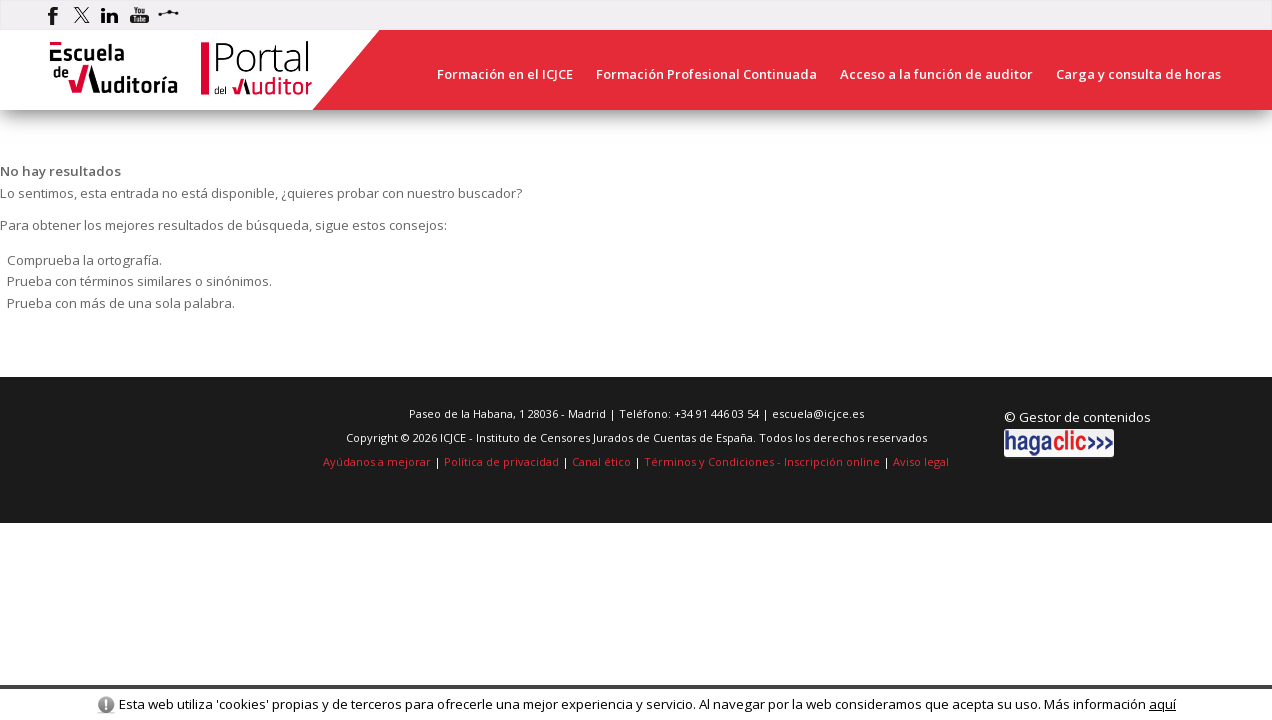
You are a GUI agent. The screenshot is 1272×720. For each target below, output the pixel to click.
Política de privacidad (501, 461)
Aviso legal (921, 461)
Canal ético (601, 461)
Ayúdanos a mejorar (377, 461)
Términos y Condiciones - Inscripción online (762, 461)
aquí (1162, 704)
